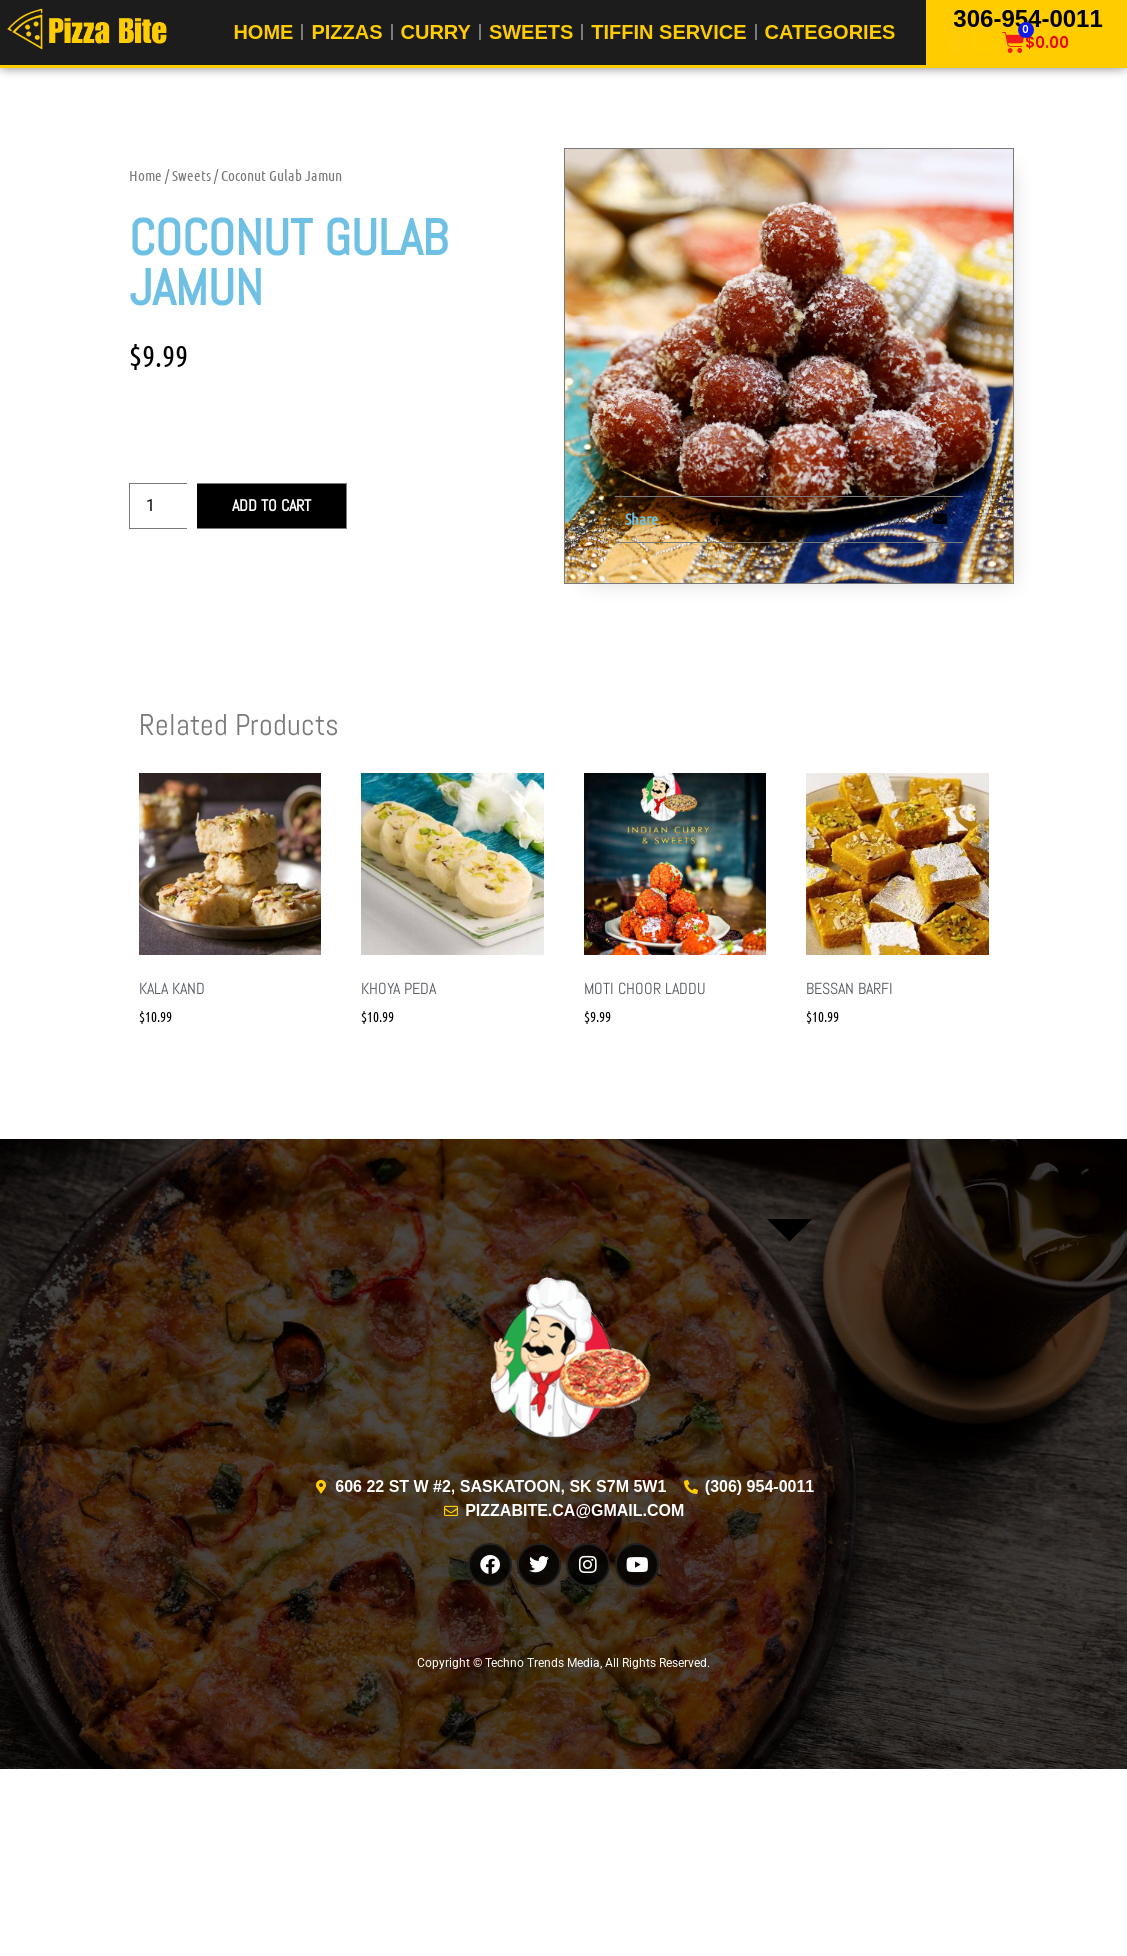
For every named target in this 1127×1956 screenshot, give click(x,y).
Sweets (531, 32)
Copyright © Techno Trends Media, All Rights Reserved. (563, 1663)
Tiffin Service (668, 32)
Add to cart (271, 505)
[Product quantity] (158, 506)
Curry (436, 32)
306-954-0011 (1027, 17)
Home (263, 32)
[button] (716, 519)
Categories (830, 32)
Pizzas (346, 32)
